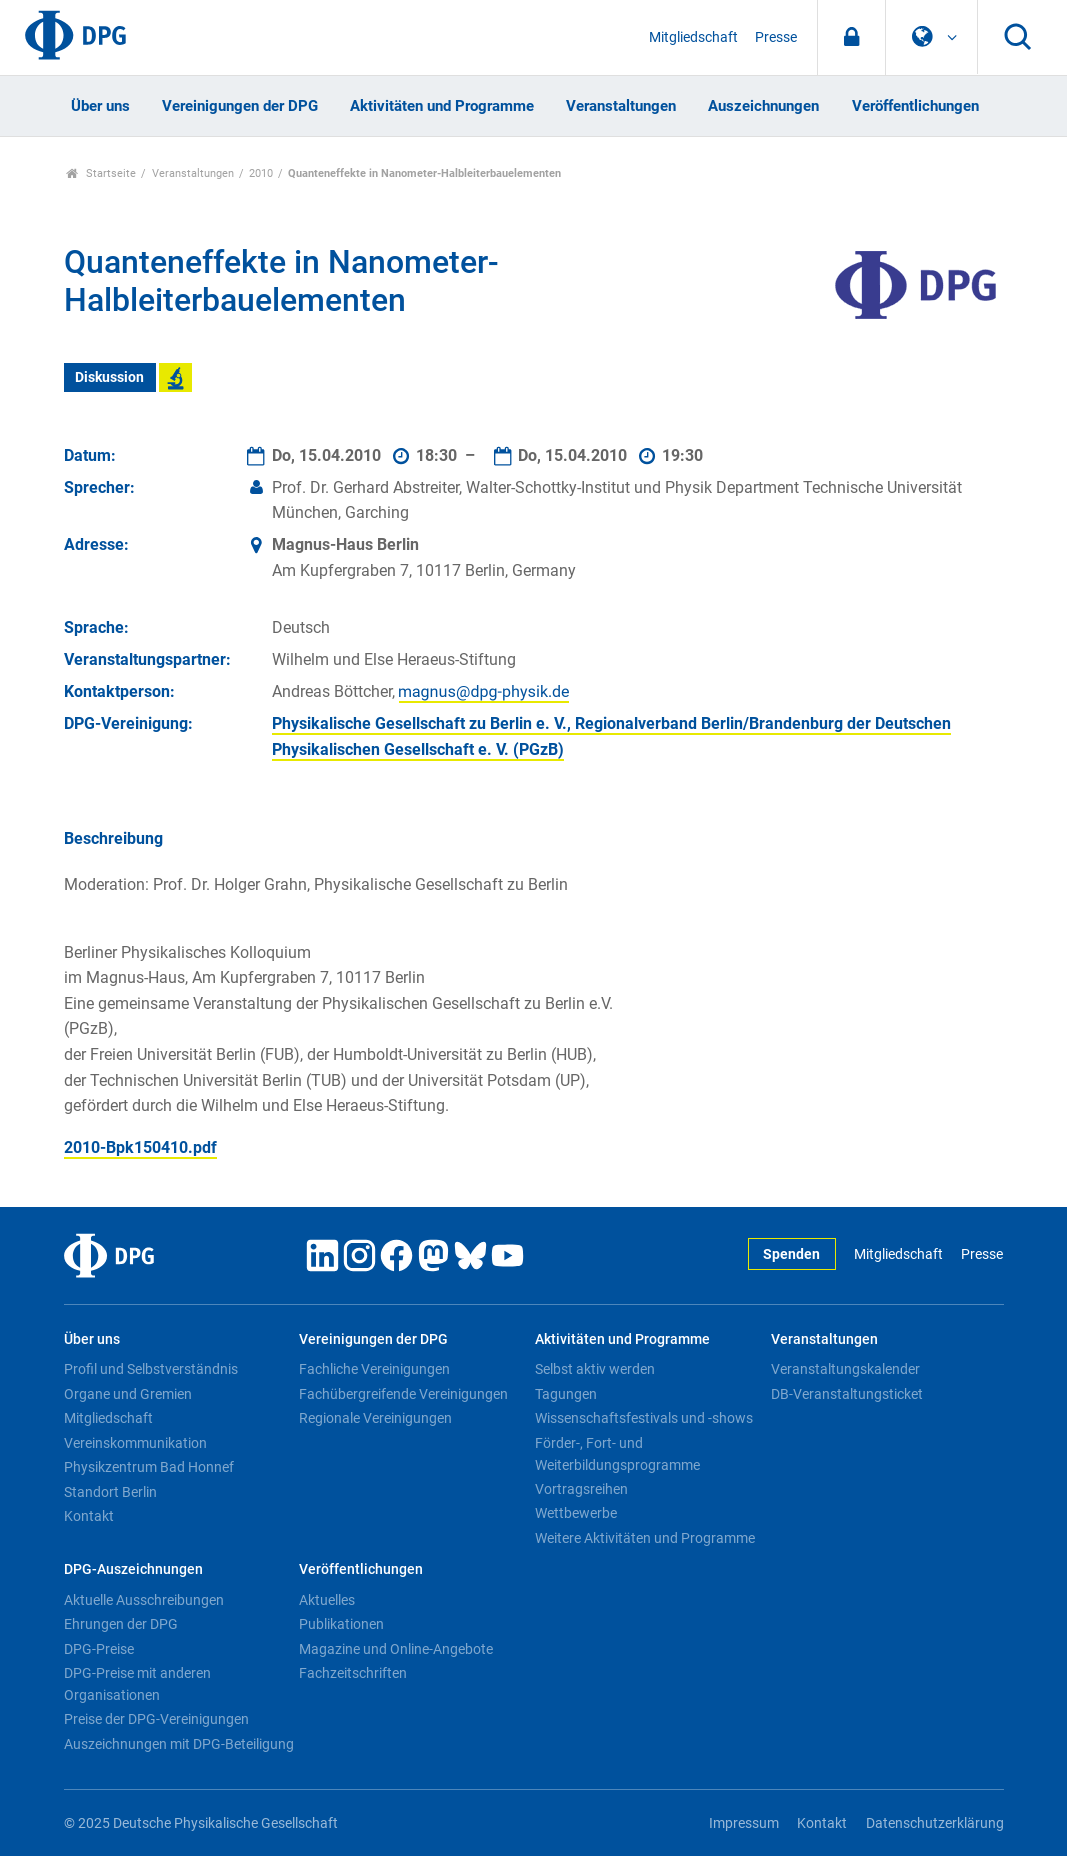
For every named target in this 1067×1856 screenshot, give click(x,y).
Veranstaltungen (621, 106)
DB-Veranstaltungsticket (847, 1394)
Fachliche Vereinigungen (374, 1369)
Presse (776, 37)
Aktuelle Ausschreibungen (144, 1600)
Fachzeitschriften (353, 1673)
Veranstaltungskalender (845, 1369)
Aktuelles (327, 1600)
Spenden (791, 1254)
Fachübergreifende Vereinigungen (403, 1394)
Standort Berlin (110, 1492)
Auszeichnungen (763, 106)
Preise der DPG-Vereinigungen (156, 1719)
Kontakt (89, 1516)
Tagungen (566, 1394)
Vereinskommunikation (135, 1443)
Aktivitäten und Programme (442, 106)
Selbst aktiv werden (595, 1369)
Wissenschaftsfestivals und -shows (644, 1418)
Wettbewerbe (576, 1513)
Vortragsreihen (581, 1489)
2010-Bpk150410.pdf (140, 1147)
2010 (261, 173)
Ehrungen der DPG (121, 1624)
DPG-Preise (99, 1649)
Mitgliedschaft (693, 37)
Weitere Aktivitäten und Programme (645, 1538)
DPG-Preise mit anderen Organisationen (137, 1684)
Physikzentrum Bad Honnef (149, 1467)
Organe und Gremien (128, 1394)
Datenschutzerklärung (935, 1823)
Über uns (100, 106)
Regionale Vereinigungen (375, 1418)
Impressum (744, 1823)
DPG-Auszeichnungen (133, 1569)
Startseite (101, 173)
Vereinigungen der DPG (240, 106)
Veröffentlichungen (915, 106)
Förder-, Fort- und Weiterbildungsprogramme (617, 1454)
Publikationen (341, 1624)
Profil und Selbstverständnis (151, 1369)
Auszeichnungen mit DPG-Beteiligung (179, 1744)
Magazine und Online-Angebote (396, 1649)
